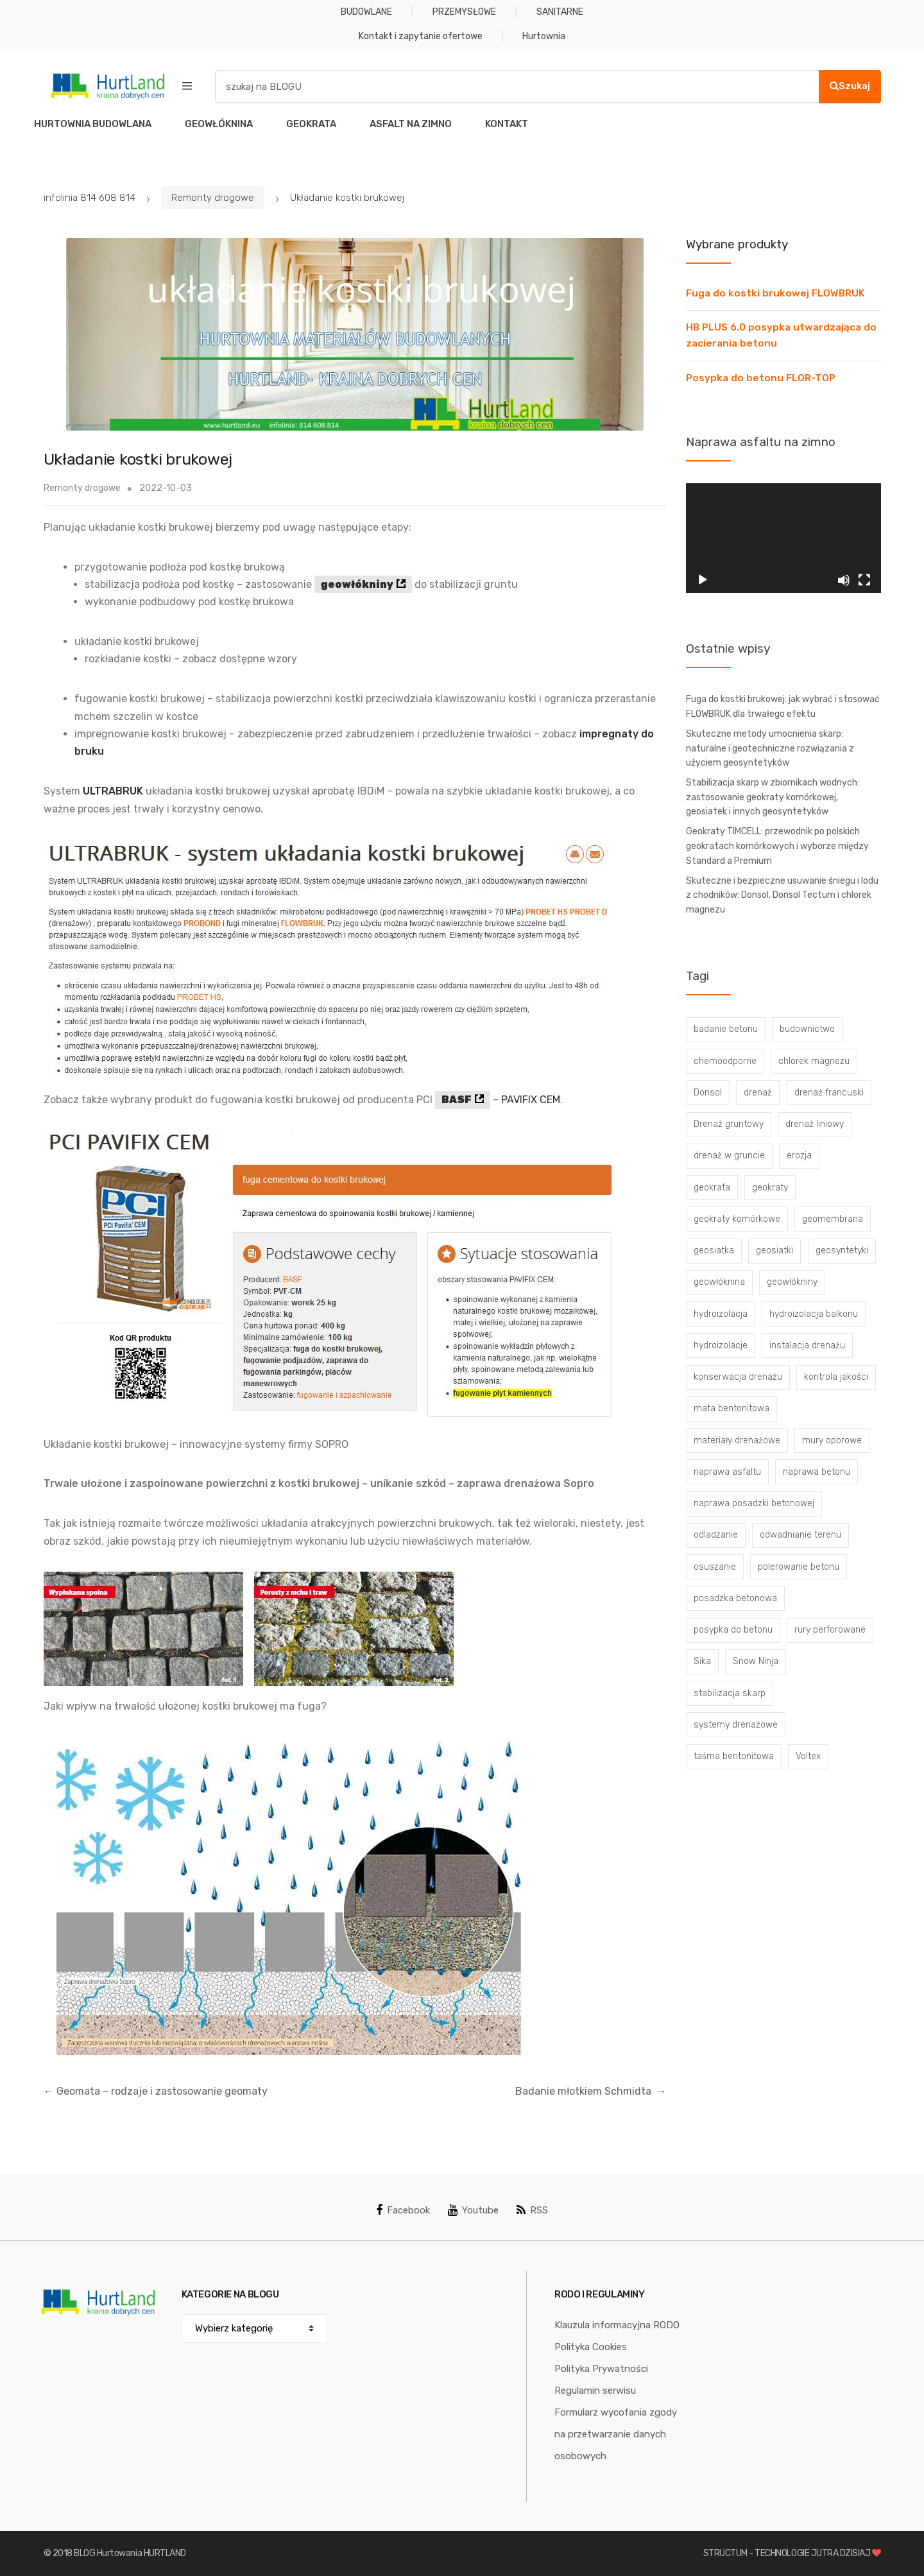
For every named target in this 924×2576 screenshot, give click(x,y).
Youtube (473, 2210)
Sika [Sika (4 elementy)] (702, 1661)
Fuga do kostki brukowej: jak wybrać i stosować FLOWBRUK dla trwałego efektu (783, 706)
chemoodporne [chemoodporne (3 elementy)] (725, 1061)
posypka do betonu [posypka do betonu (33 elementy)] (733, 1629)
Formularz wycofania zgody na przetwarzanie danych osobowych (615, 2434)
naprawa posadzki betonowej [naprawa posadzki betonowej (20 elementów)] (754, 1503)
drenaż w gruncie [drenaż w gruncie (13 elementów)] (729, 1155)
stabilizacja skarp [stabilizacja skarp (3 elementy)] (730, 1693)
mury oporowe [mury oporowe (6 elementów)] (832, 1440)
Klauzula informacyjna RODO (617, 2325)
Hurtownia (543, 36)
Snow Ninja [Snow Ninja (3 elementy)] (755, 1661)
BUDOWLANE (366, 11)
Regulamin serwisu (595, 2390)
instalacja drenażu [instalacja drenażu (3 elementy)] (807, 1345)
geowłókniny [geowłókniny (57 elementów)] (792, 1281)
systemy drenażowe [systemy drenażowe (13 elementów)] (736, 1724)
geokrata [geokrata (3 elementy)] (712, 1187)
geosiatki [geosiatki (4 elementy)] (774, 1250)
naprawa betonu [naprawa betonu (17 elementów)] (816, 1471)
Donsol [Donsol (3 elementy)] (708, 1092)
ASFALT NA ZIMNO (411, 124)
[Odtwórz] (702, 580)
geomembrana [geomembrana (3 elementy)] (832, 1219)
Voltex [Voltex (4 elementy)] (808, 1756)
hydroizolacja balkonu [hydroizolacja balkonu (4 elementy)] (813, 1314)
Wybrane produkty (737, 244)
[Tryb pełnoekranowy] (864, 580)
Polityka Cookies (590, 2347)
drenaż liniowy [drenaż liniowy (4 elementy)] (814, 1124)
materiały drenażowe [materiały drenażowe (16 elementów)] (737, 1440)
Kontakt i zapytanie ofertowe (421, 36)
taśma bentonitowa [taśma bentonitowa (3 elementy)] (734, 1756)
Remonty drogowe (212, 197)
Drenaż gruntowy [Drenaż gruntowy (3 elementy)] (729, 1124)
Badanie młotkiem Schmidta (591, 2091)
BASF (456, 1100)
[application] (783, 538)
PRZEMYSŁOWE (464, 11)
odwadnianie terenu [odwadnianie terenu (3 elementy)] (800, 1534)
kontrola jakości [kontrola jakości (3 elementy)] (836, 1376)
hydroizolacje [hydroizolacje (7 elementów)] (721, 1345)
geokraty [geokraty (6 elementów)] (770, 1187)
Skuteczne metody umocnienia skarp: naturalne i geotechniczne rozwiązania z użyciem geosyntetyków (770, 748)
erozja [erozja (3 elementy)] (799, 1155)
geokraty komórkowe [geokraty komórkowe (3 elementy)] (737, 1219)
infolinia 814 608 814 (89, 197)
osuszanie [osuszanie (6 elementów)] (715, 1566)
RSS (532, 2210)
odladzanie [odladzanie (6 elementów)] (716, 1534)
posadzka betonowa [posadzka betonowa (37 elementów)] (735, 1598)
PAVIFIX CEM (530, 1100)
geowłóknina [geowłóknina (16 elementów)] (719, 1281)
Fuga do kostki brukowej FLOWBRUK (775, 293)
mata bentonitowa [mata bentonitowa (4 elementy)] (731, 1408)
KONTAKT (506, 124)
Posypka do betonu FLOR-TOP (760, 378)
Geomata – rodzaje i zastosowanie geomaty (156, 2091)
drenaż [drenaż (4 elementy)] (758, 1092)
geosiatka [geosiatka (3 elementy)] (714, 1250)
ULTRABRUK (113, 791)
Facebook (403, 2210)
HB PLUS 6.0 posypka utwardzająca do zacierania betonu (781, 335)
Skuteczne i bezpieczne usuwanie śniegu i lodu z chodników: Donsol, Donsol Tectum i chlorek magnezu (782, 895)
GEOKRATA (311, 124)
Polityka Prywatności (601, 2368)
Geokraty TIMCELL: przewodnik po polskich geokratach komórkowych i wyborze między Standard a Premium (777, 846)
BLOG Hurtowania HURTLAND (130, 2553)
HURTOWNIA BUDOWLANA (92, 124)
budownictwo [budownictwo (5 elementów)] (807, 1029)
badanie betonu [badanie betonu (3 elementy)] (726, 1029)
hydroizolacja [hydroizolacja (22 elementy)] (721, 1314)
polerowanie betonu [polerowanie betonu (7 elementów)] (798, 1566)
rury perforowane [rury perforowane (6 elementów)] (830, 1629)
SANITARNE (559, 11)
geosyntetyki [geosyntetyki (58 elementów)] (842, 1250)
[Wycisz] (843, 580)
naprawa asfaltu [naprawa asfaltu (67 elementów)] (727, 1471)
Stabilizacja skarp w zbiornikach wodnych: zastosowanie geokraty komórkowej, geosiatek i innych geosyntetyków (772, 797)
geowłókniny (357, 584)
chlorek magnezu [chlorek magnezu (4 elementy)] (814, 1061)
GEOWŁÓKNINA (219, 124)
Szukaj (850, 86)
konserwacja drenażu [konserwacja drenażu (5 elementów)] (738, 1376)
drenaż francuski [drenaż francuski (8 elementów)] (829, 1092)
